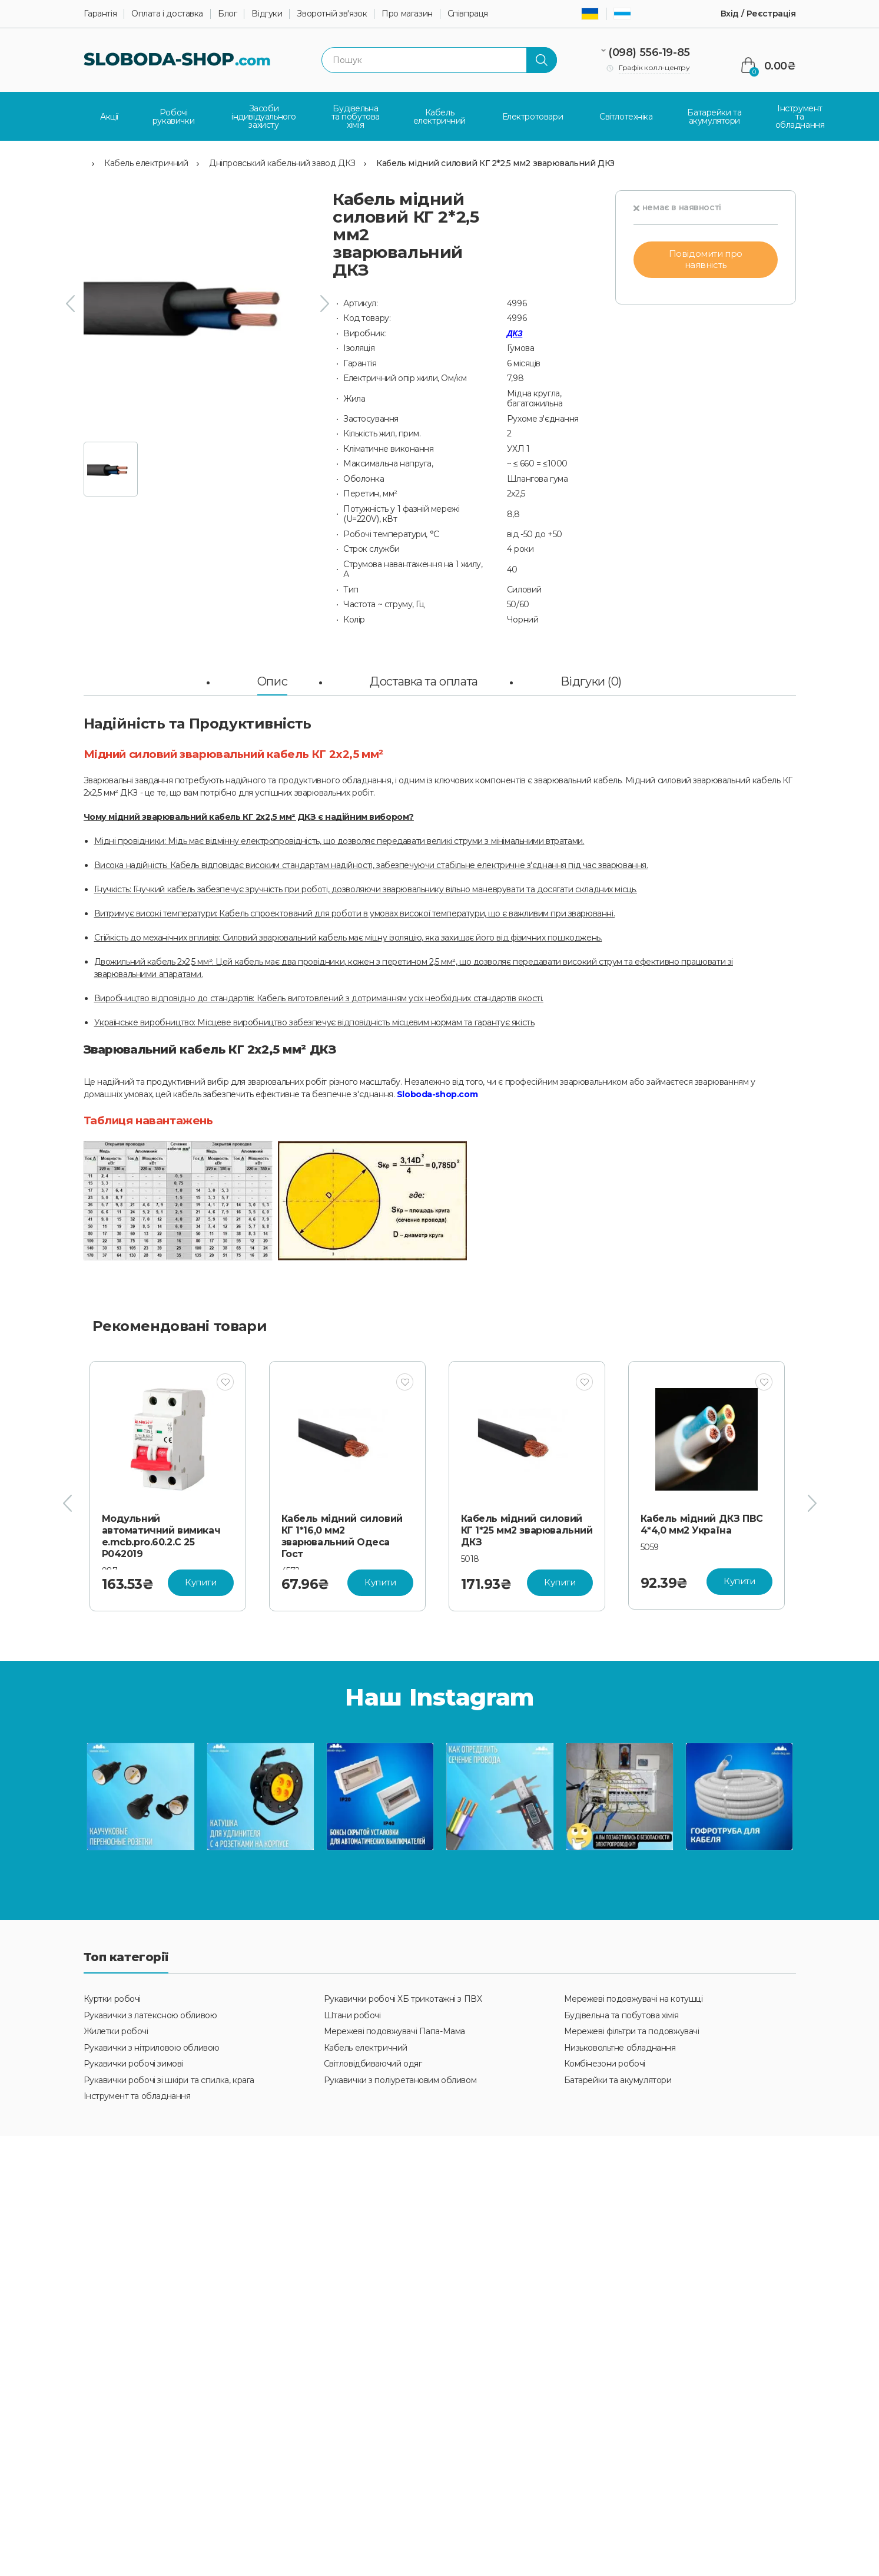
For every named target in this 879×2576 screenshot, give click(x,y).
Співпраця (467, 14)
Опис (272, 681)
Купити (200, 1581)
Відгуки (266, 14)
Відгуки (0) (591, 681)
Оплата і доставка (167, 14)
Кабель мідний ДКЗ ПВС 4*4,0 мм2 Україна (702, 1523)
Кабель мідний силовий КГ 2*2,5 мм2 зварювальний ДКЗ (495, 162)
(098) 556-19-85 (649, 52)
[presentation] (70, 303)
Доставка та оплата (423, 681)
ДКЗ (514, 332)
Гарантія (100, 14)
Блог (227, 14)
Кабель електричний (146, 162)
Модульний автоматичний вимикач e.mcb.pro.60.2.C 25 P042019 (161, 1535)
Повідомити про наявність (705, 258)
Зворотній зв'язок (332, 14)
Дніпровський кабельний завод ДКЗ (282, 162)
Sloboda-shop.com (437, 1093)
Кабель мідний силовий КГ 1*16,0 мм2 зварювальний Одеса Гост (342, 1535)
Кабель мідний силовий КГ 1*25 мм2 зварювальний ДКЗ (527, 1529)
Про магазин (407, 14)
